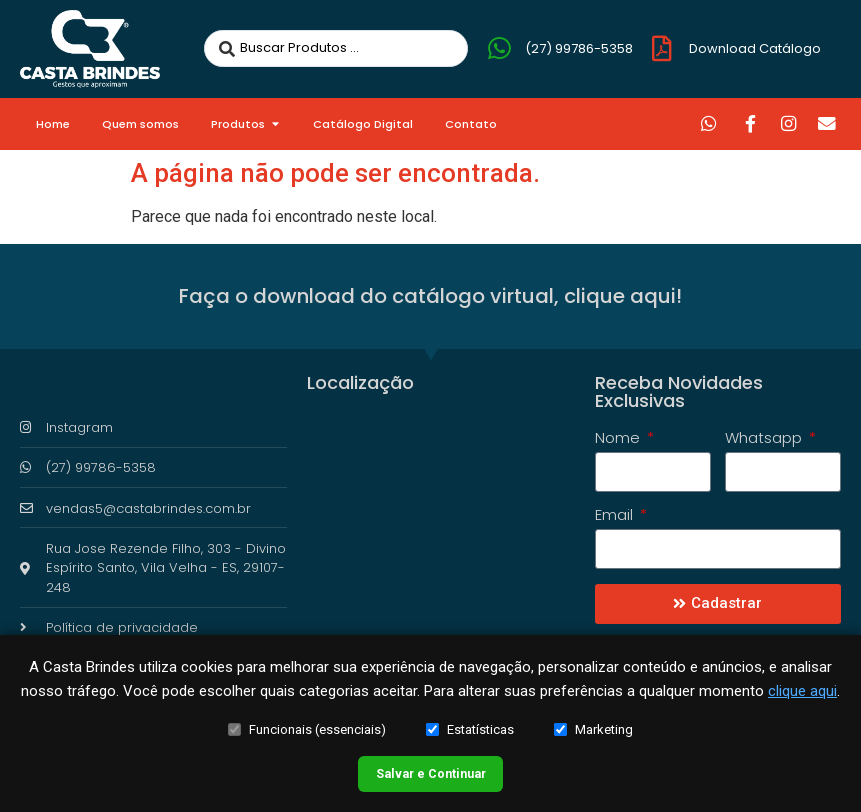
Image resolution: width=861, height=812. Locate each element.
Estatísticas (470, 720)
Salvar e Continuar (431, 769)
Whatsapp (765, 439)
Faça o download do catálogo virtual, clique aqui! (430, 296)
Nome (619, 439)
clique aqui (802, 682)
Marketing (593, 720)
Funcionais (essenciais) (307, 720)
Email (616, 516)
